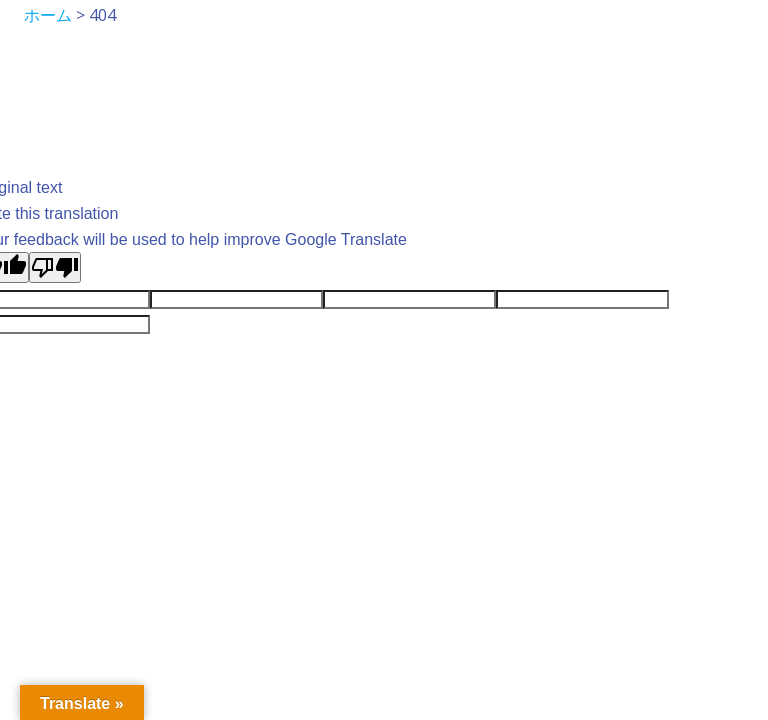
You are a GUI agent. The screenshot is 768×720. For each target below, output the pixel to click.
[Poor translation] (55, 267)
